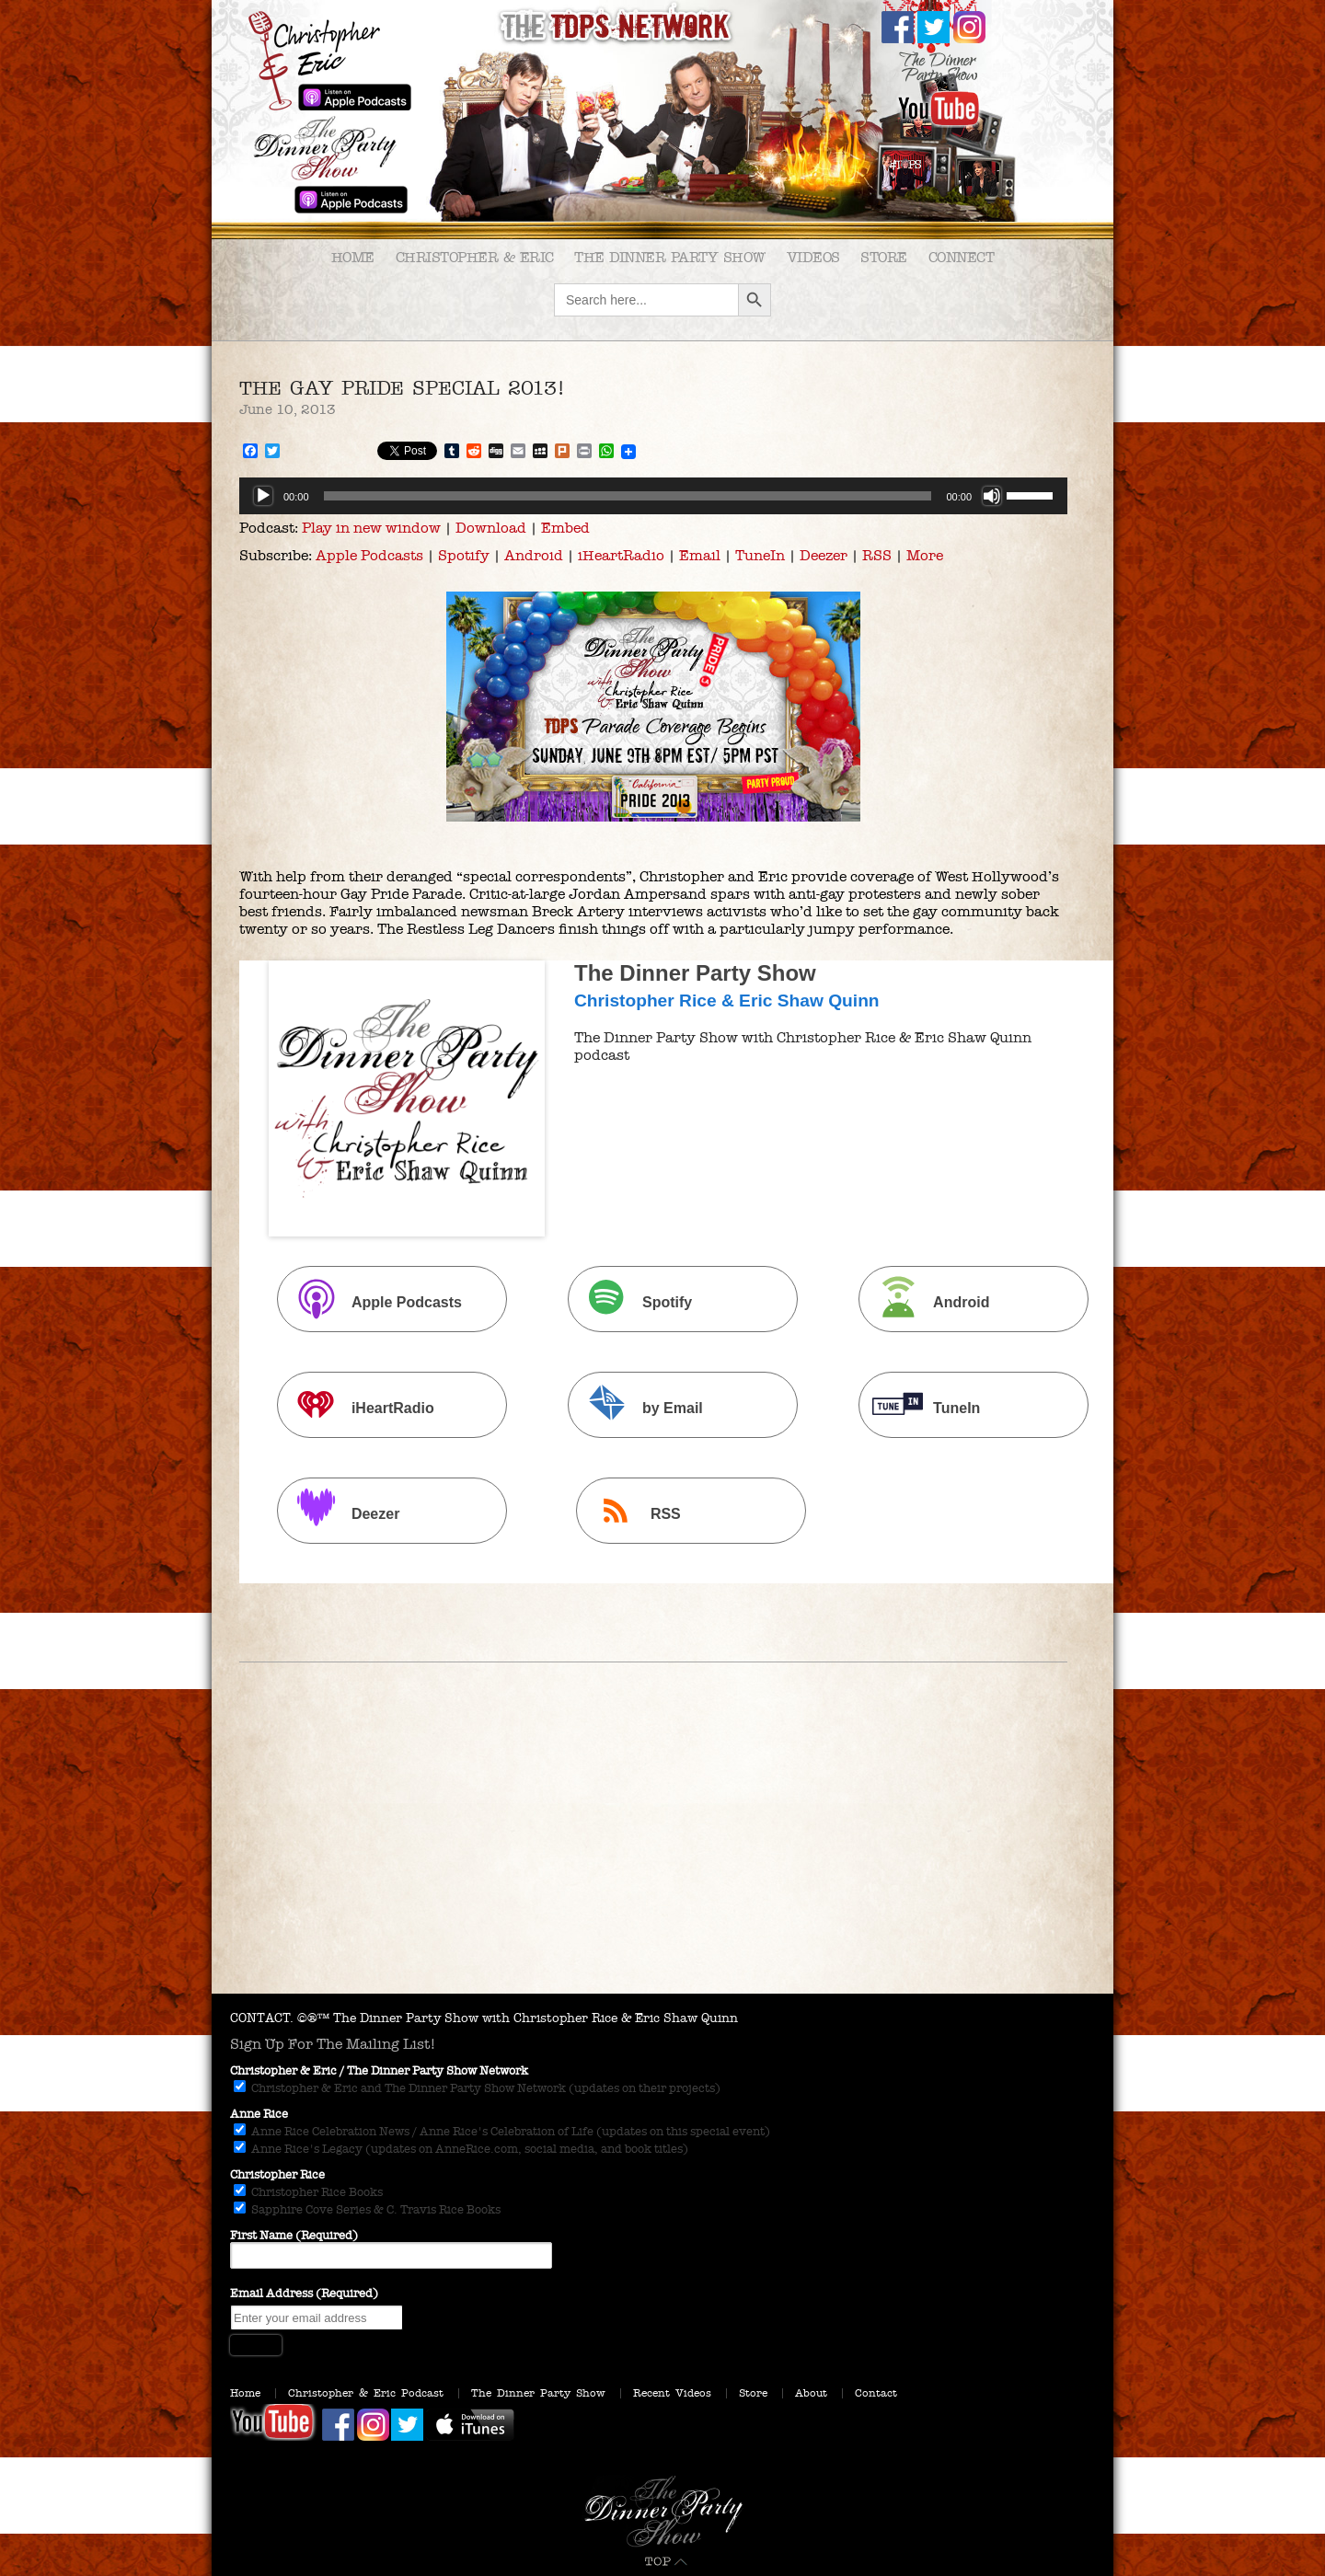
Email (699, 555)
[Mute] (992, 496)
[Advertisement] (662, 1855)
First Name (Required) (294, 2235)
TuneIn (760, 555)
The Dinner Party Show (670, 257)
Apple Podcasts (369, 555)
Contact (876, 2392)
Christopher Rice (277, 2174)
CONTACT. (262, 2018)
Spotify (464, 555)
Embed (565, 527)
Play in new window (371, 527)
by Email (637, 1407)
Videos (813, 257)
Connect (961, 257)
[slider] (628, 495)
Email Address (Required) (304, 2293)
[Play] (263, 496)
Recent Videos (672, 2392)
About (811, 2392)
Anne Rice (259, 2114)
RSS (877, 555)
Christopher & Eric (475, 257)
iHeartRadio (621, 555)
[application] (653, 495)
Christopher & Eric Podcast (366, 2392)
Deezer (823, 555)
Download (490, 527)
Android (533, 555)
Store (883, 257)
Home (352, 257)
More (924, 555)
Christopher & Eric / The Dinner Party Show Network (379, 2070)
